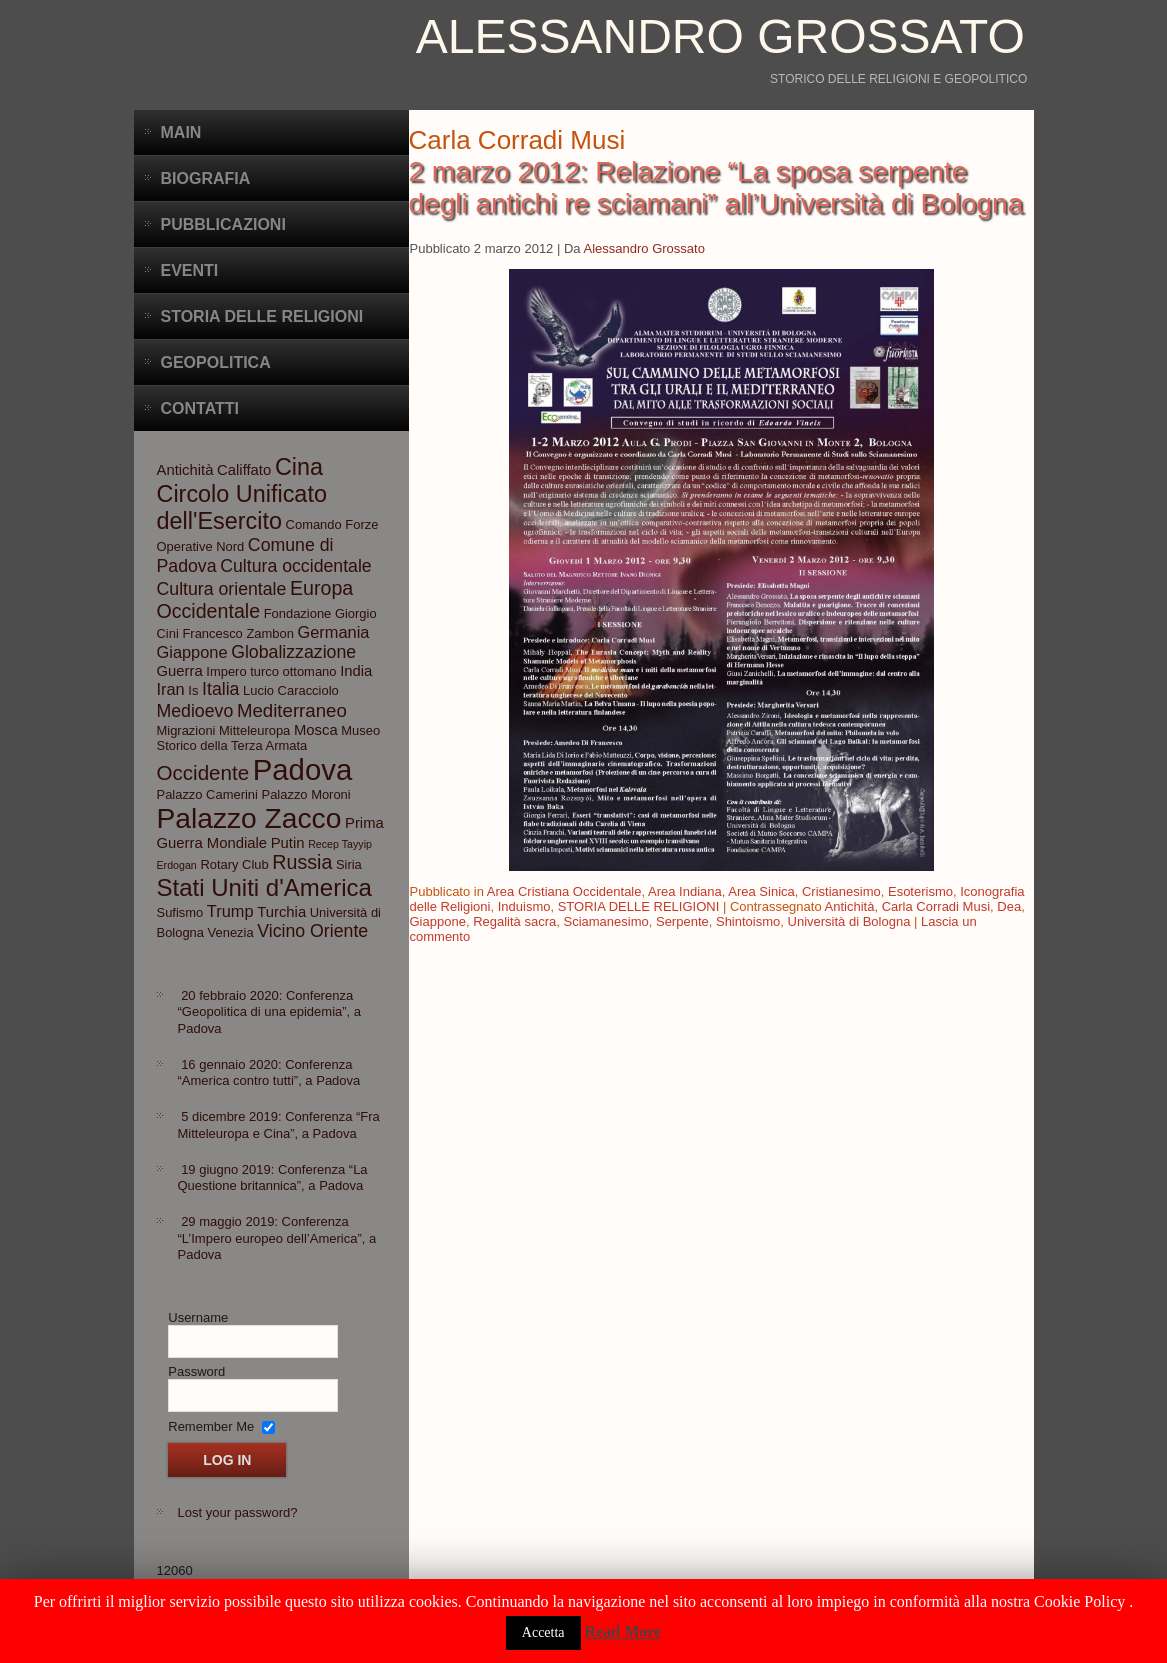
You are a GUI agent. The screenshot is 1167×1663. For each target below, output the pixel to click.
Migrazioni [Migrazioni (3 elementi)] (186, 730)
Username (198, 1317)
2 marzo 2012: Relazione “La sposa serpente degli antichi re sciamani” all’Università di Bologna (716, 187)
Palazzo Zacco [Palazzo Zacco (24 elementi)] (249, 818)
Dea (1009, 906)
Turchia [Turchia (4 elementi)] (281, 912)
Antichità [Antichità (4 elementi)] (185, 470)
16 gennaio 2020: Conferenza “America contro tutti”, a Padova (269, 1072)
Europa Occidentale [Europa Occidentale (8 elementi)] (255, 599)
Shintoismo (748, 921)
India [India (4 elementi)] (356, 671)
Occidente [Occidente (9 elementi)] (203, 772)
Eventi (190, 270)
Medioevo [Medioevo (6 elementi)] (195, 711)
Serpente (682, 921)
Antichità (850, 906)
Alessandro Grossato (720, 36)
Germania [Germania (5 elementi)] (334, 632)
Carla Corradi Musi (936, 906)
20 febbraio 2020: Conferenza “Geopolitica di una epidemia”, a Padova (270, 1012)
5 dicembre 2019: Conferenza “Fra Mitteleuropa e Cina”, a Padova (279, 1124)
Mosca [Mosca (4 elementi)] (316, 730)
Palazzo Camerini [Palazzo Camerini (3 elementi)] (207, 794)
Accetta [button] (543, 1632)
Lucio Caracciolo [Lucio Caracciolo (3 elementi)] (291, 690)
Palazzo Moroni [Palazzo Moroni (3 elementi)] (306, 794)
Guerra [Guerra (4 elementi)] (180, 671)
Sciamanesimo (605, 921)
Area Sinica (761, 891)
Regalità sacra (514, 921)
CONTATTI (200, 408)
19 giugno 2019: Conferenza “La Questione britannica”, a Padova (273, 1177)
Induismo (524, 906)
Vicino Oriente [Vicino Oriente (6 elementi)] (312, 931)
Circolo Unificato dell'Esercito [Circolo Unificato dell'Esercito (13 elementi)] (242, 507)
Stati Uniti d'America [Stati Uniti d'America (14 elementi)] (264, 887)
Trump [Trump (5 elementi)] (230, 911)
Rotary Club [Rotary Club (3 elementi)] (234, 864)
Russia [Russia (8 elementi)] (302, 862)
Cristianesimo (841, 891)
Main (181, 132)
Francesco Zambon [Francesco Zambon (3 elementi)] (237, 633)
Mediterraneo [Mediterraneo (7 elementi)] (292, 710)
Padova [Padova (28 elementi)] (302, 769)
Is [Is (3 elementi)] (193, 690)
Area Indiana (685, 891)
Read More (623, 1631)
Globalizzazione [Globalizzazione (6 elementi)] (293, 652)
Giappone (438, 921)
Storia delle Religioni (262, 316)
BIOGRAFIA (206, 178)
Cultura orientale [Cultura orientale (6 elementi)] (222, 589)
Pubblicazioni (223, 224)
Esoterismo (920, 891)
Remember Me (211, 1425)
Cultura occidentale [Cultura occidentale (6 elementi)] (296, 566)
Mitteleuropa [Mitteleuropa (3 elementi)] (254, 730)
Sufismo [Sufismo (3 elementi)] (180, 912)
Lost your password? (238, 1512)
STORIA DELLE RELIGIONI (639, 906)
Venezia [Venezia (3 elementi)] (231, 932)
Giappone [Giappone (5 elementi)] (192, 652)
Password (196, 1371)
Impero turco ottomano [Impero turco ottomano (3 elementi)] (271, 671)
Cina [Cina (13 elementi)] (299, 467)
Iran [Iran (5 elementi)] (171, 689)
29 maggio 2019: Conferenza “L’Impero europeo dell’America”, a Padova (277, 1238)
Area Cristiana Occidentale (564, 891)
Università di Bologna (849, 921)
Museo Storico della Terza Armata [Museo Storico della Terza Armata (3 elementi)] (269, 738)
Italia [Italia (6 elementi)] (220, 689)
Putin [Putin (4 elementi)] (288, 843)
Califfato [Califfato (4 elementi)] (244, 470)
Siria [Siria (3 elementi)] (349, 864)
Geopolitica (216, 362)
